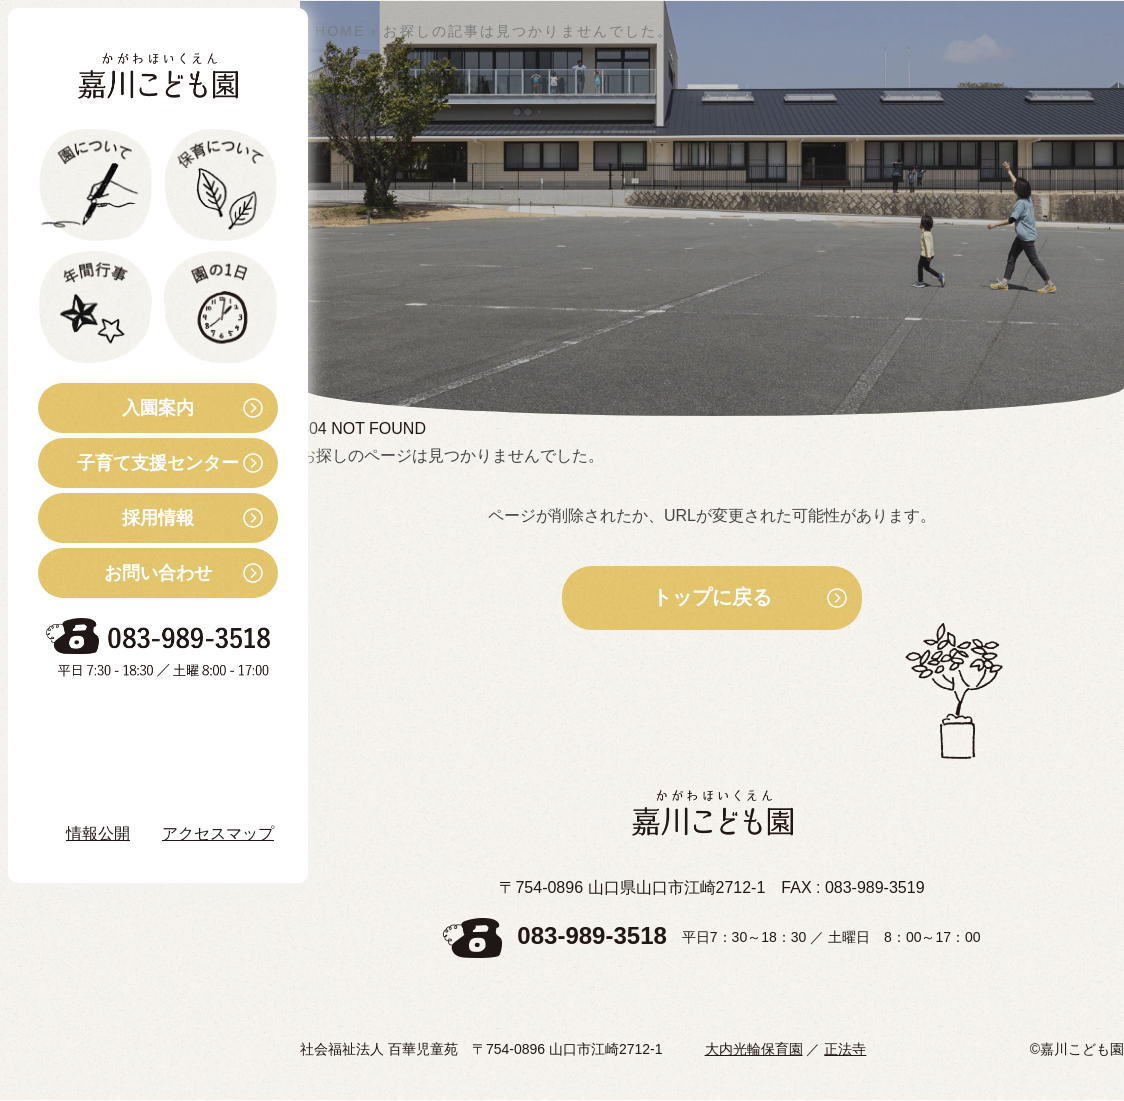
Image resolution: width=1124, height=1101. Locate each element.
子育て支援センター (138, 463)
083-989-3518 (591, 936)
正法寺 (845, 1050)
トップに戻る (712, 598)
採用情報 (116, 518)
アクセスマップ (218, 833)
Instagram (119, 777)
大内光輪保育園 (754, 1050)
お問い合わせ (125, 573)
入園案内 (116, 408)
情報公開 (98, 833)
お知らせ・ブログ (134, 722)
